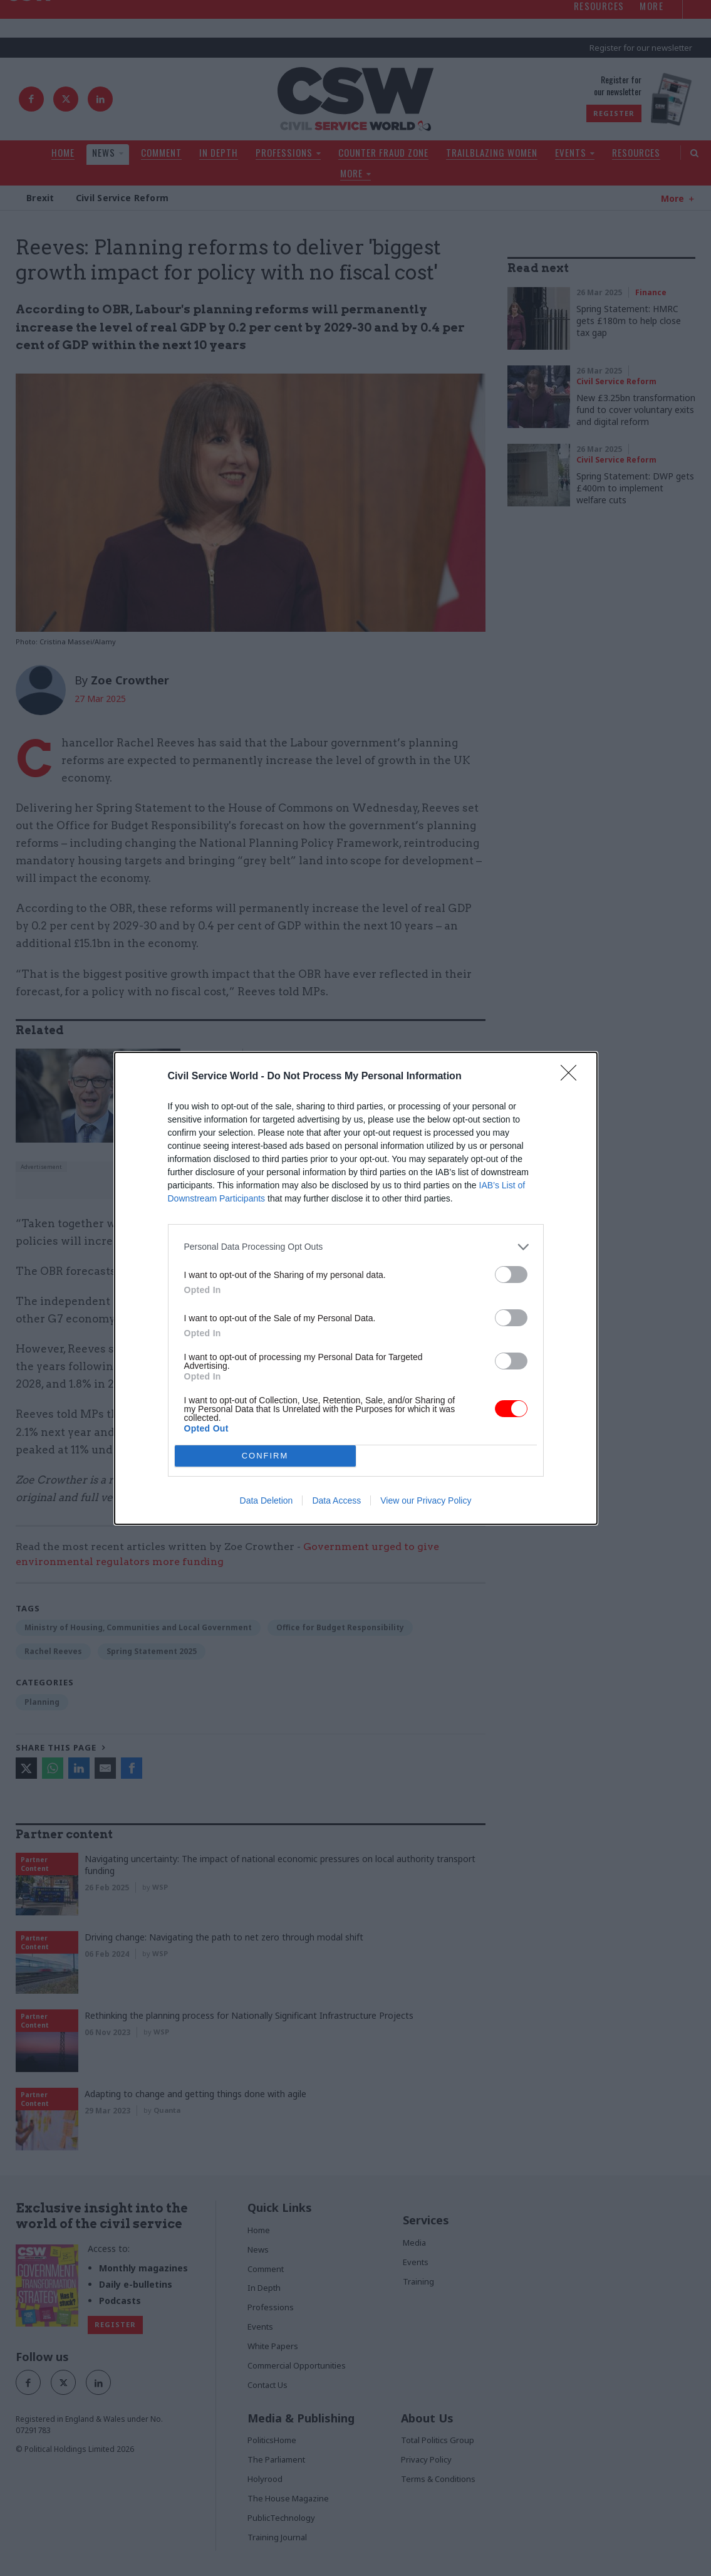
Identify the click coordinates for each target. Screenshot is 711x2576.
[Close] (572, 1077)
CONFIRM (265, 1455)
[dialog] (356, 1288)
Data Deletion (266, 1500)
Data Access (336, 1500)
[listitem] (355, 1247)
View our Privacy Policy (425, 1500)
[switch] (511, 1274)
